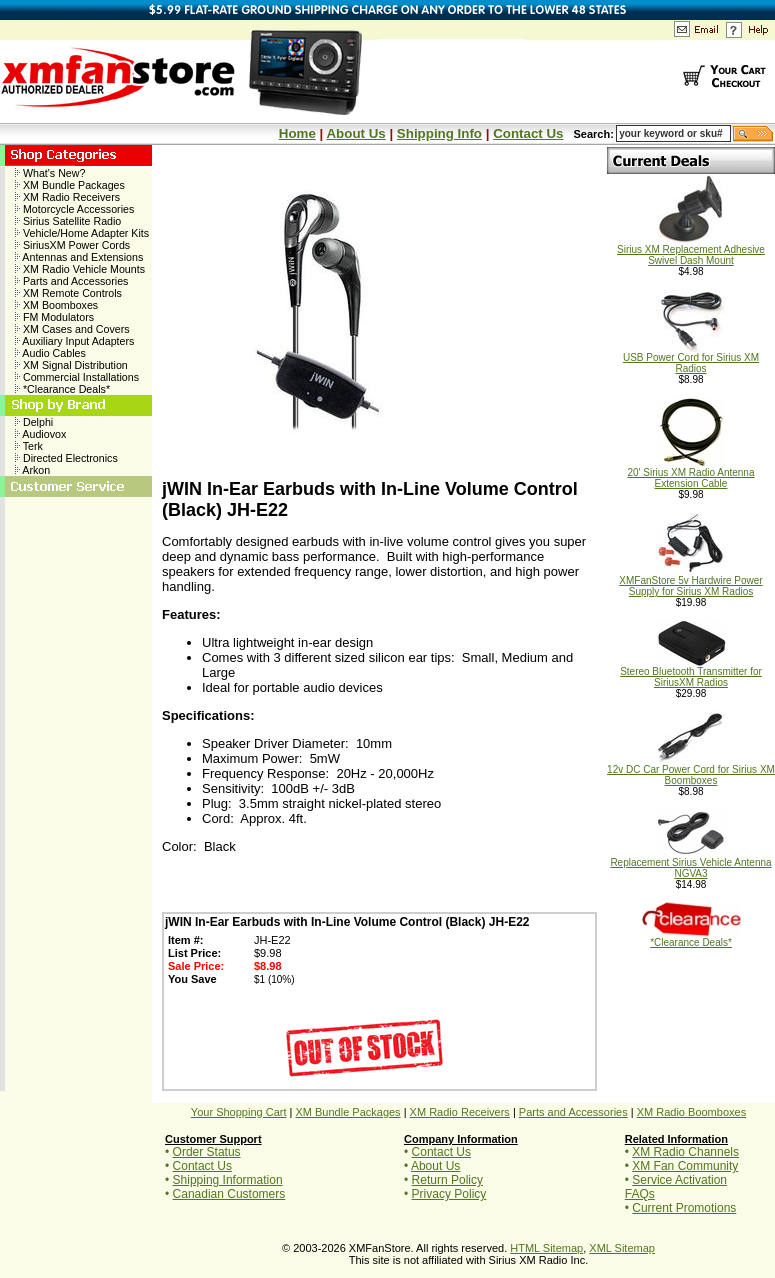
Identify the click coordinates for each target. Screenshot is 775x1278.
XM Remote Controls (68, 293)
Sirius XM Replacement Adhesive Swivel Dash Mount (691, 250)
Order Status (207, 1152)
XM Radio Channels (685, 1152)
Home (297, 133)
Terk (29, 446)
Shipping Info (439, 133)
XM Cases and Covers (72, 329)
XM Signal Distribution (71, 365)
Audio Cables (50, 353)
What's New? (50, 173)
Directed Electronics (66, 458)
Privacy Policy (449, 1194)
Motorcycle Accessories (74, 209)
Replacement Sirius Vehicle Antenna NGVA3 (690, 863)
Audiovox (40, 434)
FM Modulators (54, 317)
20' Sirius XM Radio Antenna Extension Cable (691, 473)
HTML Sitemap (546, 1248)
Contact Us (528, 133)
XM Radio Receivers (67, 197)
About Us (355, 133)
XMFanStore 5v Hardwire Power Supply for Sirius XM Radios (690, 581)
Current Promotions (684, 1208)
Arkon (32, 470)
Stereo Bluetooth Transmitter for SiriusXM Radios (691, 672)
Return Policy (447, 1180)
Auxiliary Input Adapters (74, 341)
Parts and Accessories (71, 281)
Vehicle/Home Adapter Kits (82, 233)
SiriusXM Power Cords (72, 245)
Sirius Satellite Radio (68, 221)
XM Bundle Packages (70, 185)
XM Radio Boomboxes (691, 1112)
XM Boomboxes (56, 305)
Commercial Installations (77, 377)
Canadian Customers (229, 1194)
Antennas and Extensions (79, 257)
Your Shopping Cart (239, 1112)
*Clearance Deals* (62, 389)
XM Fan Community (685, 1166)
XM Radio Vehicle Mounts (80, 269)
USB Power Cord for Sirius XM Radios (691, 358)
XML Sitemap (622, 1248)
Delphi (34, 422)
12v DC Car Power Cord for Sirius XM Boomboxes (691, 770)
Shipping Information (228, 1180)
